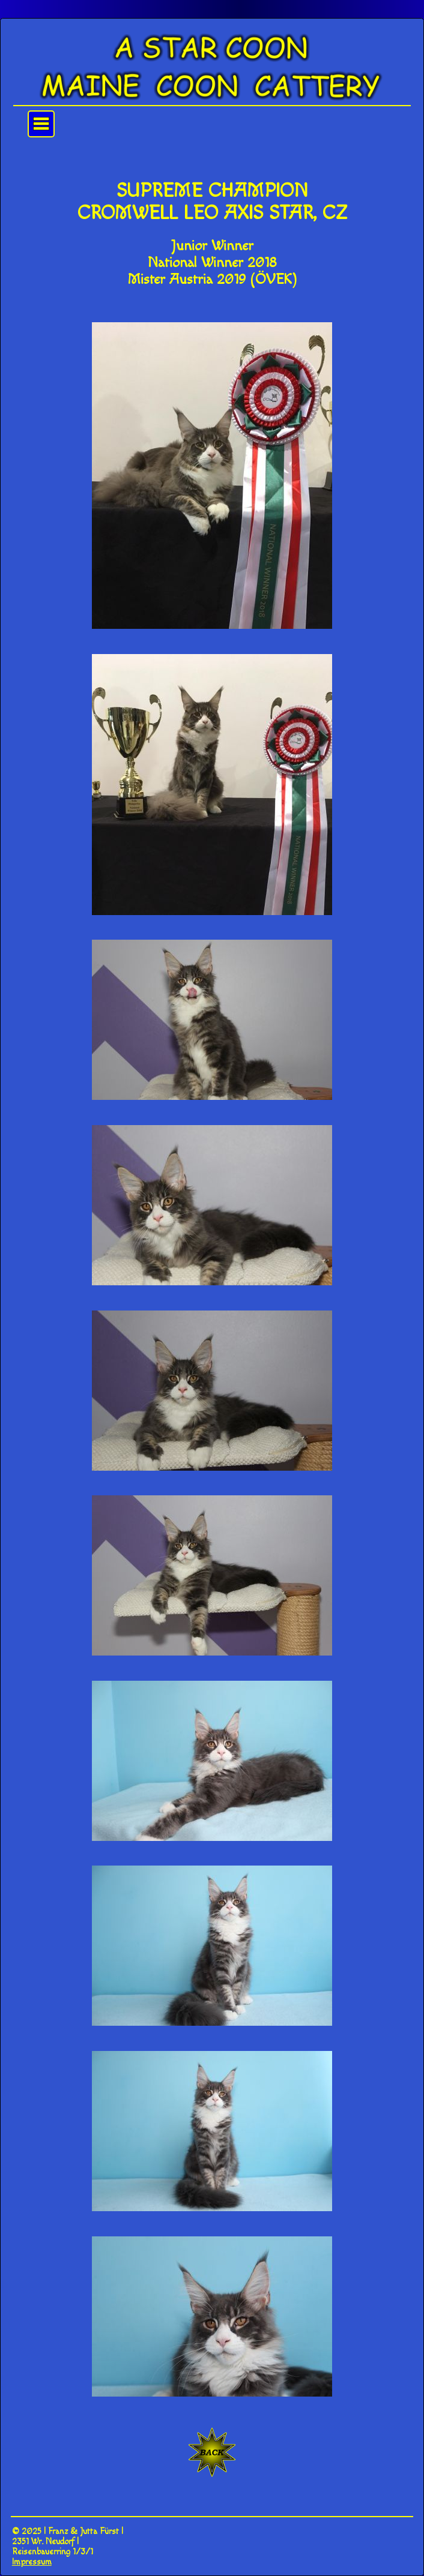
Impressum (32, 2562)
